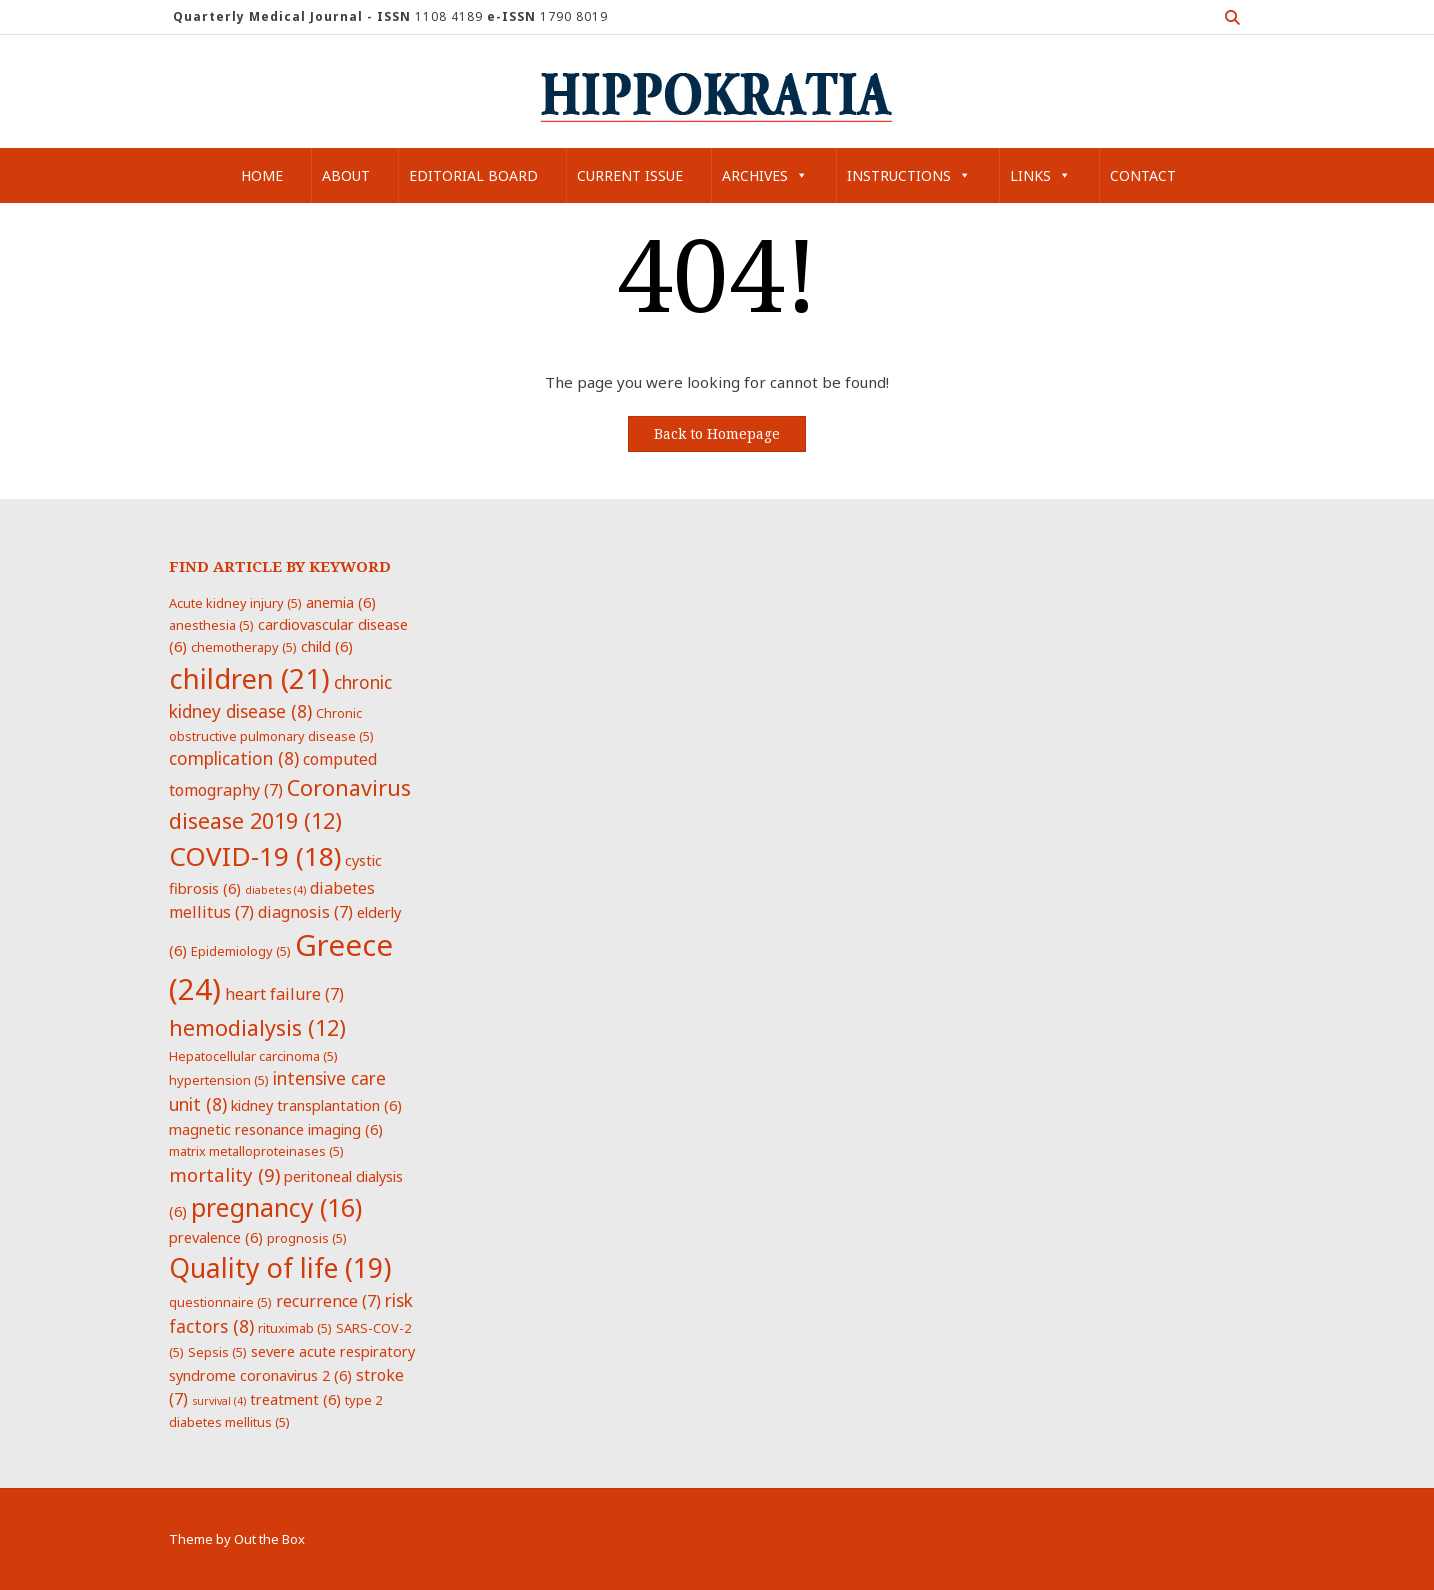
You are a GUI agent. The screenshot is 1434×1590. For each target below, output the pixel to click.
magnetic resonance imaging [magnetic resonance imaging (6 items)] (276, 1129)
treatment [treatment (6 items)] (295, 1399)
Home (262, 175)
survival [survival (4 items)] (219, 1401)
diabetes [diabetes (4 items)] (275, 890)
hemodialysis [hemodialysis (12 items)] (257, 1027)
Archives (765, 175)
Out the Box (269, 1539)
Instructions (909, 175)
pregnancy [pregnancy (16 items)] (276, 1207)
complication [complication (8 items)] (234, 758)
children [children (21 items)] (249, 678)
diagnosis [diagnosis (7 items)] (305, 912)
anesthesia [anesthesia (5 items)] (211, 625)
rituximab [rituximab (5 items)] (295, 1328)
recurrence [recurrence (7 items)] (328, 1301)
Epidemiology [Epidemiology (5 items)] (241, 951)
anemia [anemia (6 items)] (341, 602)
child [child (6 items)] (327, 646)
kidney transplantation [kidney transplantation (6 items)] (316, 1105)
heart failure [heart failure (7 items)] (284, 994)
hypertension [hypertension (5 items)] (219, 1080)
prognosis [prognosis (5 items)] (307, 1238)
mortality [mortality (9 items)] (224, 1174)
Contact (1143, 175)
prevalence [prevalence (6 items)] (216, 1237)
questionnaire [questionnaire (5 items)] (220, 1302)
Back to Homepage (717, 434)
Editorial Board (473, 175)
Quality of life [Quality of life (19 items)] (280, 1268)
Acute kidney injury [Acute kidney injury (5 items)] (235, 603)
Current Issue (630, 175)
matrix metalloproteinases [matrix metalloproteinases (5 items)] (256, 1151)
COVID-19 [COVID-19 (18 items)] (255, 856)
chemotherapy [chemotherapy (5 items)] (244, 647)
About (346, 175)
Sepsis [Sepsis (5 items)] (217, 1352)
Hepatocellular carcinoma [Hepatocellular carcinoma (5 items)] (253, 1056)
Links (1040, 175)
